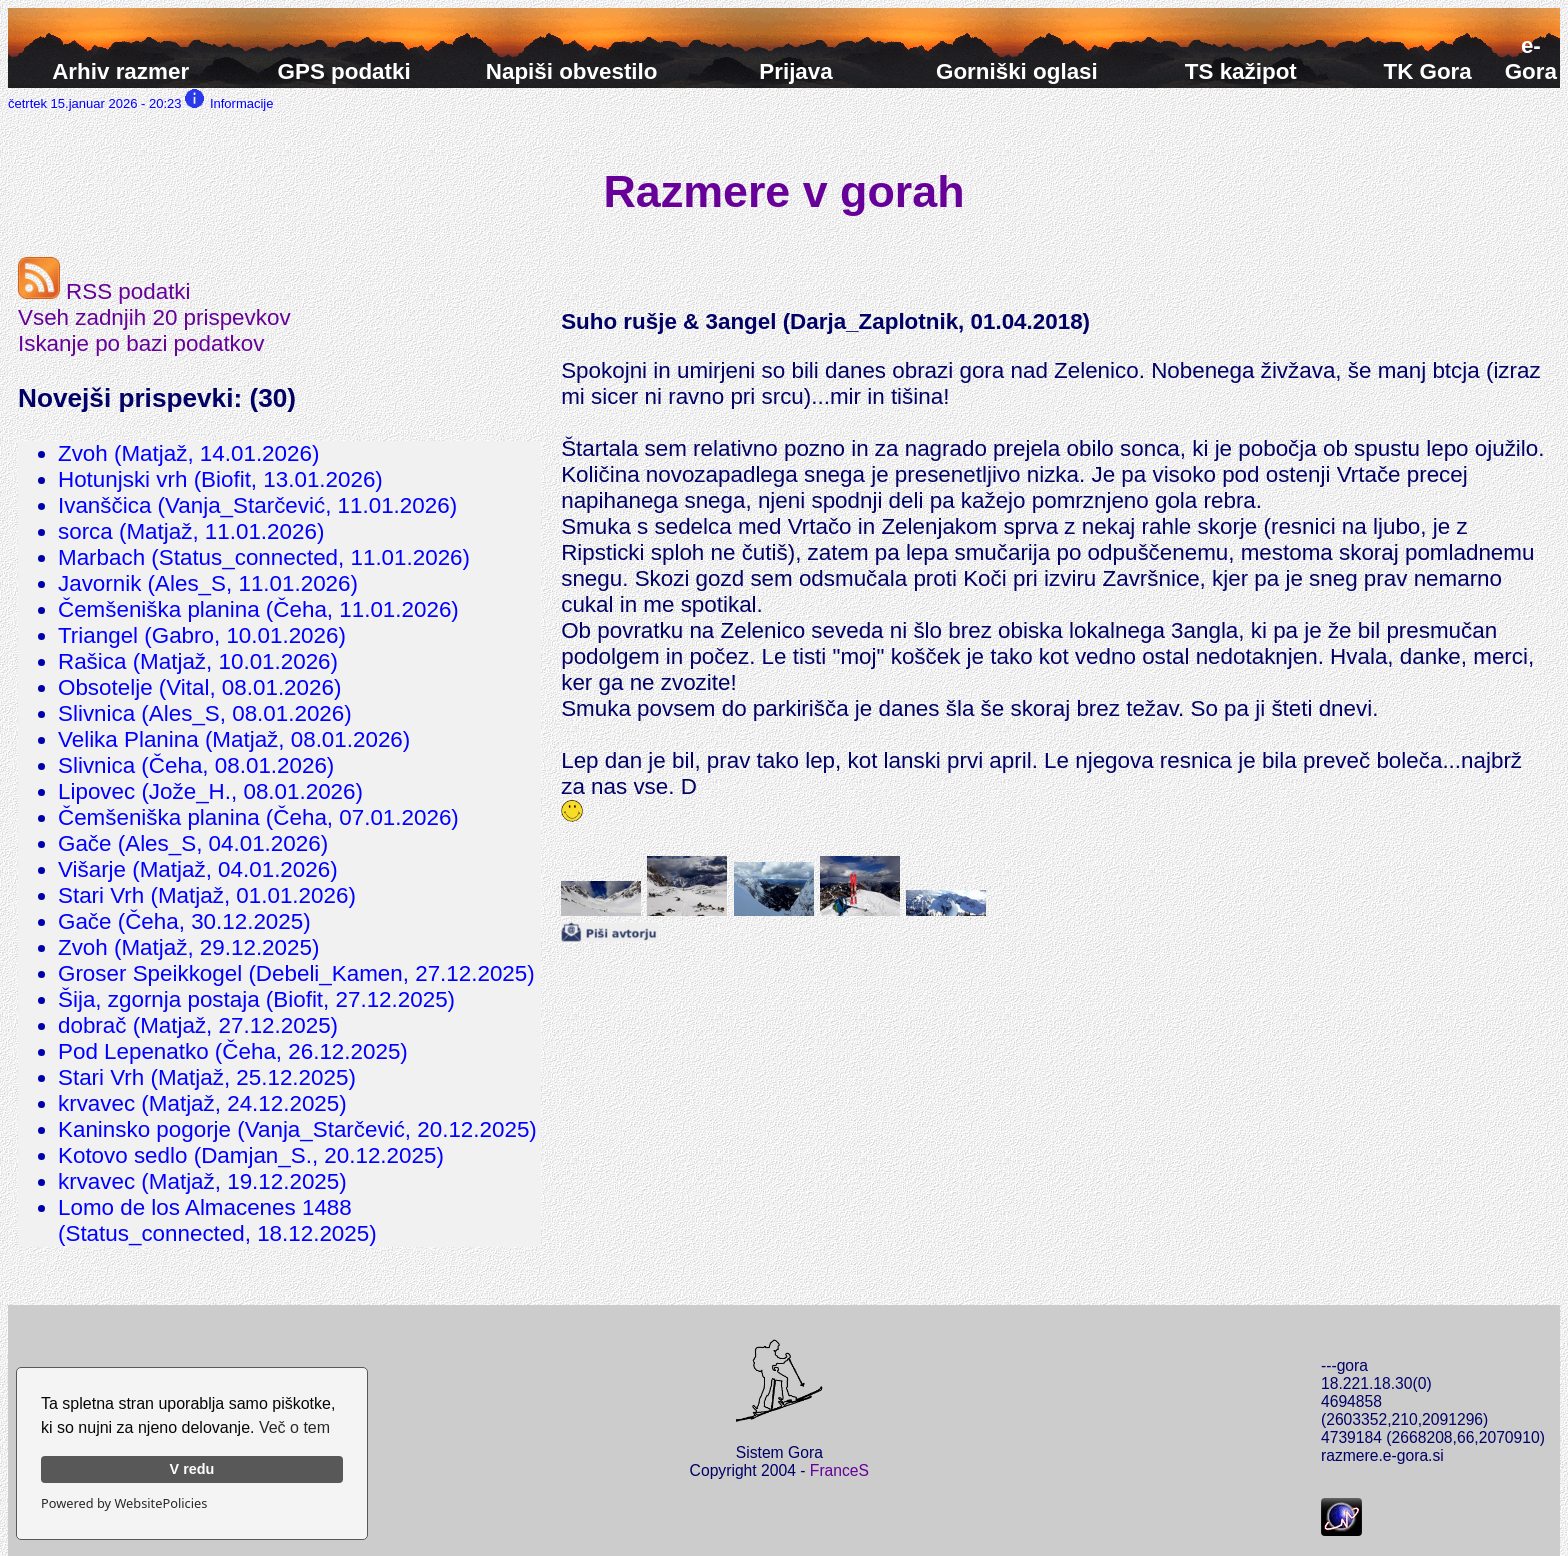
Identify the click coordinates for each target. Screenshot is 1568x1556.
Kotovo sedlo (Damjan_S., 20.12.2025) (251, 1155)
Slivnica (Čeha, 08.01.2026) (196, 765)
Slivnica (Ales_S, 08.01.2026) (205, 713)
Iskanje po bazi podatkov (141, 343)
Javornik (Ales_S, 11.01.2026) (208, 583)
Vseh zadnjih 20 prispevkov (154, 317)
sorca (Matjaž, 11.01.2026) (191, 531)
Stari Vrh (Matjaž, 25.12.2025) (207, 1077)
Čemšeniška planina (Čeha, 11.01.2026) (258, 609)
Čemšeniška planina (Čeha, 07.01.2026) (258, 817)
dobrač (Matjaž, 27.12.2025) (198, 1025)
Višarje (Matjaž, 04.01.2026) (198, 869)
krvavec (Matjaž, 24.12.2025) (202, 1103)
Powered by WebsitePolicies (124, 1503)
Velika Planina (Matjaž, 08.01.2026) (234, 739)
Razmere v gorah (784, 191)
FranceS (839, 1470)
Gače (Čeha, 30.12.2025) (184, 921)
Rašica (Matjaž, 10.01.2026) (198, 661)
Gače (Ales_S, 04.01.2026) (193, 843)
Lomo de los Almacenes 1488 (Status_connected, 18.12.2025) (217, 1220)
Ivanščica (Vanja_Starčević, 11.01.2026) (257, 505)
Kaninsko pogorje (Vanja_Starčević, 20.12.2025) (297, 1129)
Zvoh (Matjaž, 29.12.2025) (188, 947)
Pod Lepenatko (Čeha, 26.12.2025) (233, 1051)
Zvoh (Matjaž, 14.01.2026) (188, 453)
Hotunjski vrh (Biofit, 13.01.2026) (220, 479)
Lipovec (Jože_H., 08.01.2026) (210, 791)
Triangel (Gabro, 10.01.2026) (202, 635)
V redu (192, 1469)
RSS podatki (104, 291)
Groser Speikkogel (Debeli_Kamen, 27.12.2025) (296, 973)
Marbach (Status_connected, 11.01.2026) (264, 557)
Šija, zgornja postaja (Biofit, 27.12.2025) (256, 999)
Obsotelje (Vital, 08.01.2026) (199, 687)
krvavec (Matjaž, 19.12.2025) (202, 1181)
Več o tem (294, 1427)
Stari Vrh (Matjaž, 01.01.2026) (207, 895)
